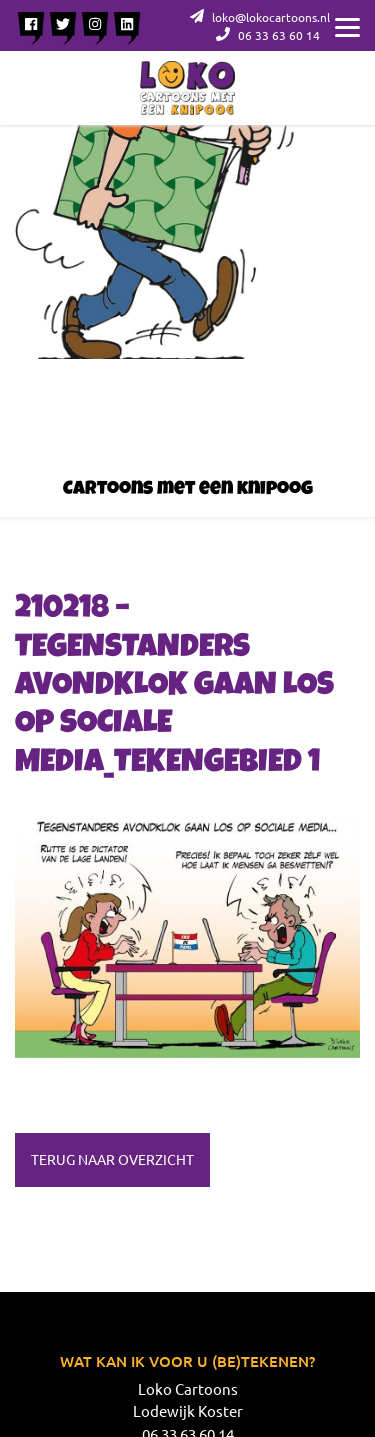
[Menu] (347, 25)
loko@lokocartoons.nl (260, 17)
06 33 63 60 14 (268, 35)
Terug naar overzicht (112, 1159)
